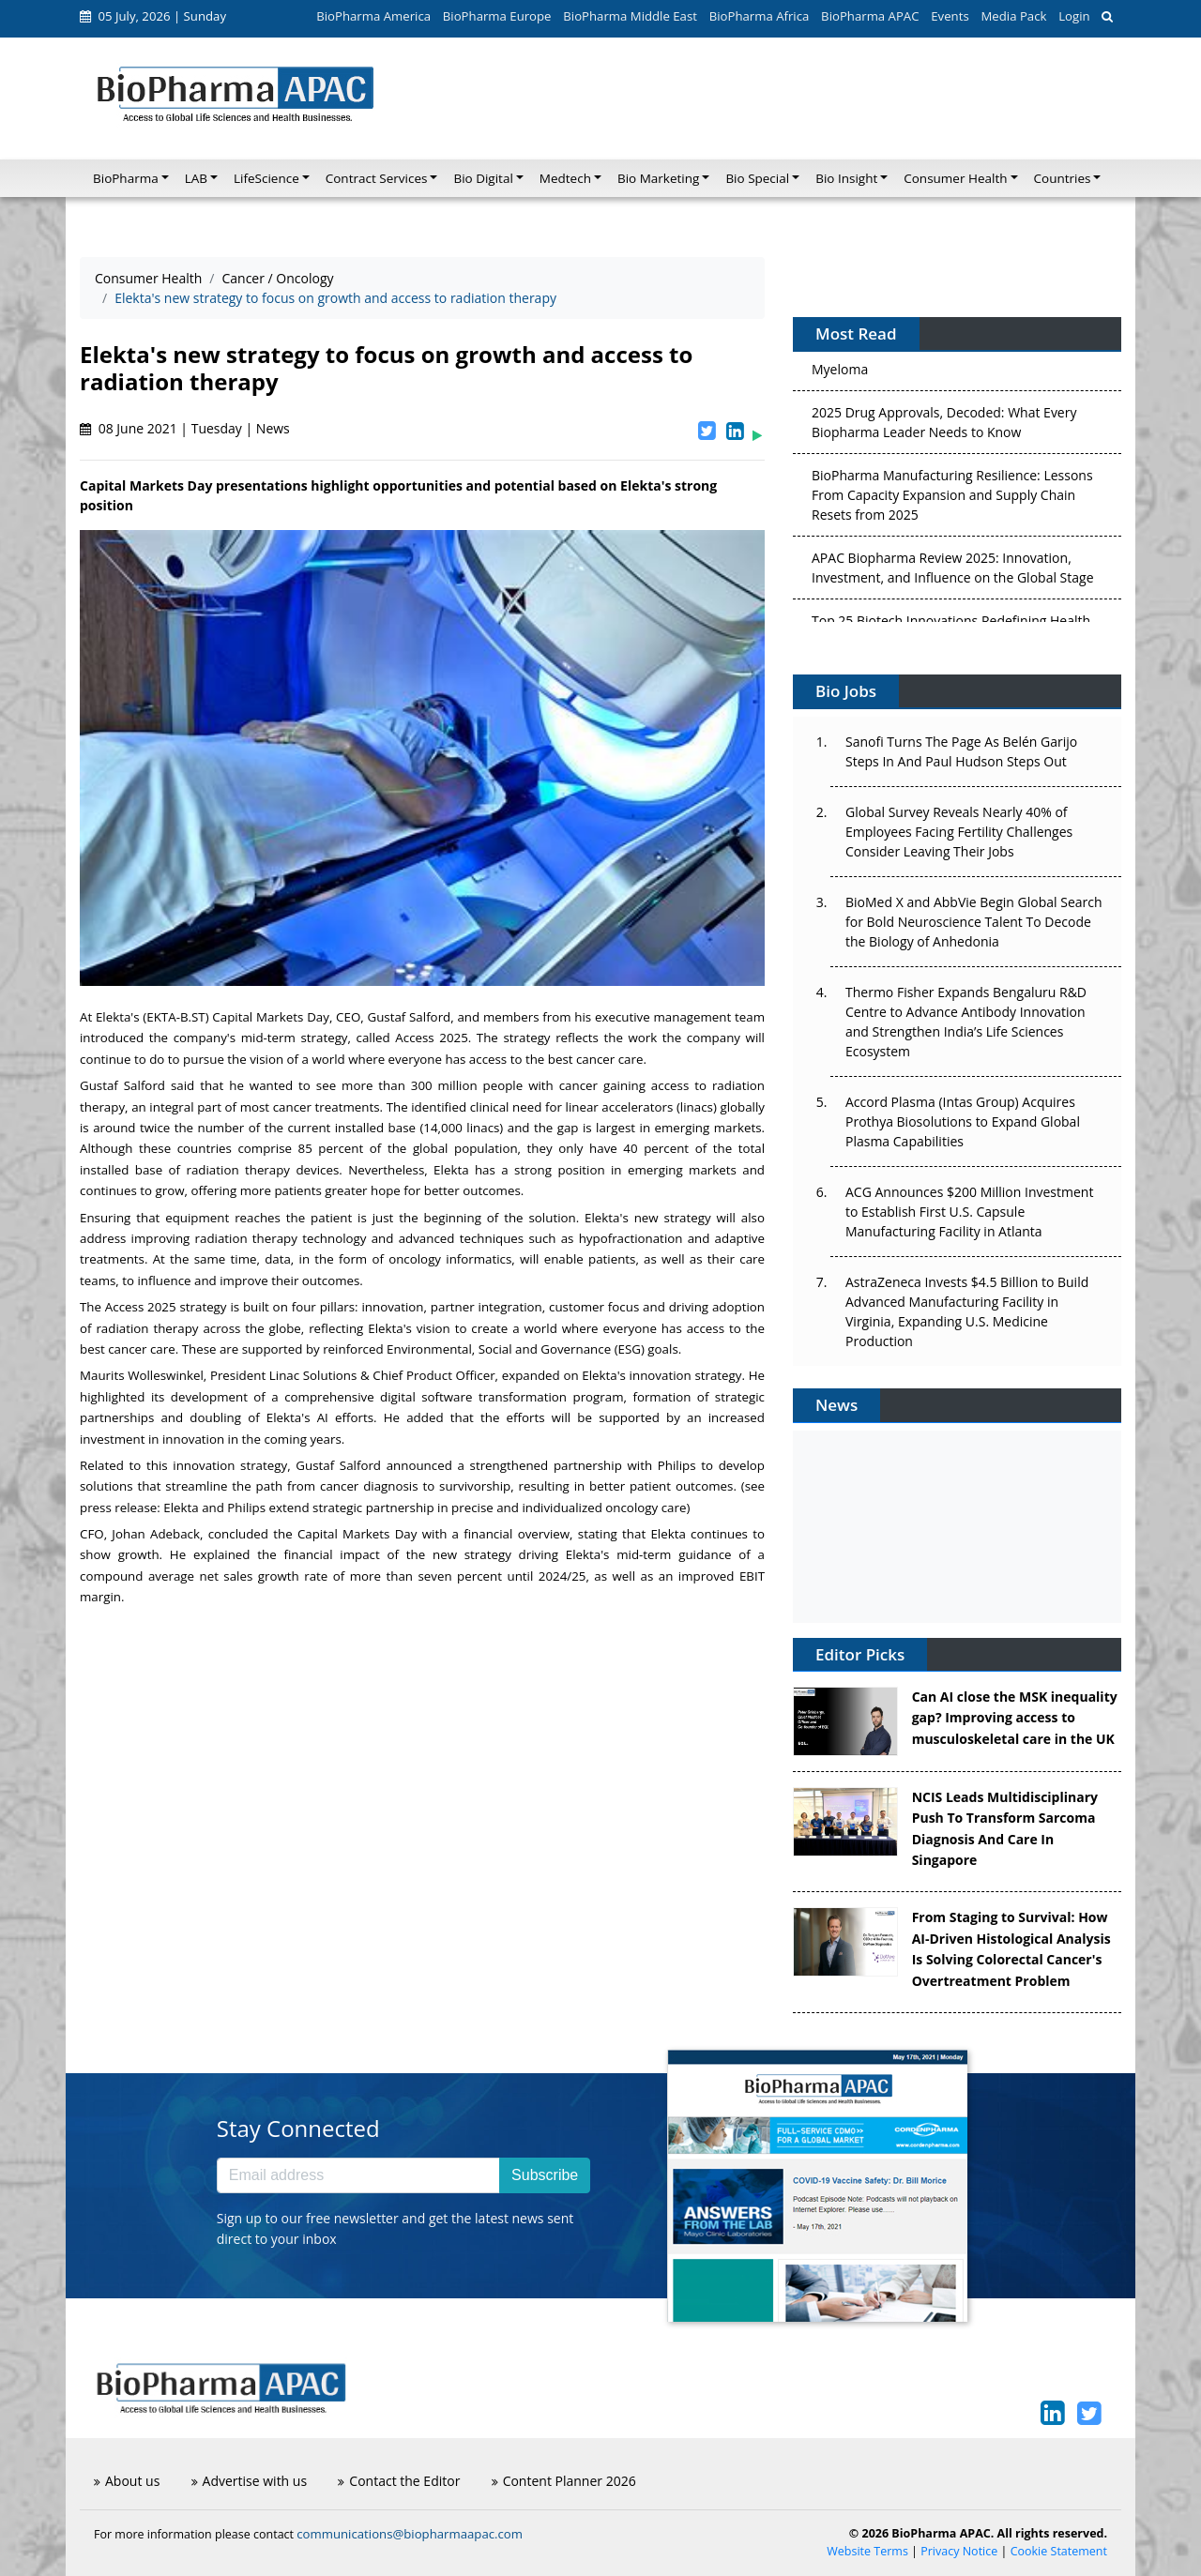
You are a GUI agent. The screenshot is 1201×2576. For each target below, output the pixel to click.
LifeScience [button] (266, 178)
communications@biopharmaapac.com (409, 2533)
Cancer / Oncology (277, 278)
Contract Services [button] (377, 178)
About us (127, 2481)
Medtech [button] (565, 178)
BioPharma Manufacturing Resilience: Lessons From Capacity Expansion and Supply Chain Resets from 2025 (952, 499)
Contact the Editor (399, 2481)
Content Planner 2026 (564, 2481)
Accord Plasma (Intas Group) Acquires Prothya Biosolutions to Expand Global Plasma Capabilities (962, 1121)
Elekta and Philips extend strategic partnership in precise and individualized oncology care (424, 1507)
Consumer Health (148, 278)
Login (1073, 16)
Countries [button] (1062, 178)
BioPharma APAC (870, 16)
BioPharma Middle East (630, 16)
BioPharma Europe (497, 16)
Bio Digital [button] (482, 178)
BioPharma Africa (759, 16)
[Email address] (358, 2175)
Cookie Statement (1059, 2551)
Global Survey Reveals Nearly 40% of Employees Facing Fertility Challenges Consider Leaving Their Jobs (958, 831)
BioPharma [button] (126, 178)
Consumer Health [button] (955, 178)
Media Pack (1013, 16)
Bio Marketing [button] (658, 178)
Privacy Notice (958, 2551)
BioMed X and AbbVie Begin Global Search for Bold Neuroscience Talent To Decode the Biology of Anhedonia (973, 921)
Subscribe (544, 2175)
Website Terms (867, 2551)
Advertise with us (249, 2481)
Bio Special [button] (757, 178)
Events (949, 16)
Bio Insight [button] (846, 178)
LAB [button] (196, 178)
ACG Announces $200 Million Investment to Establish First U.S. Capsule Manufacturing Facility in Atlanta (969, 1211)
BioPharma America (373, 16)
